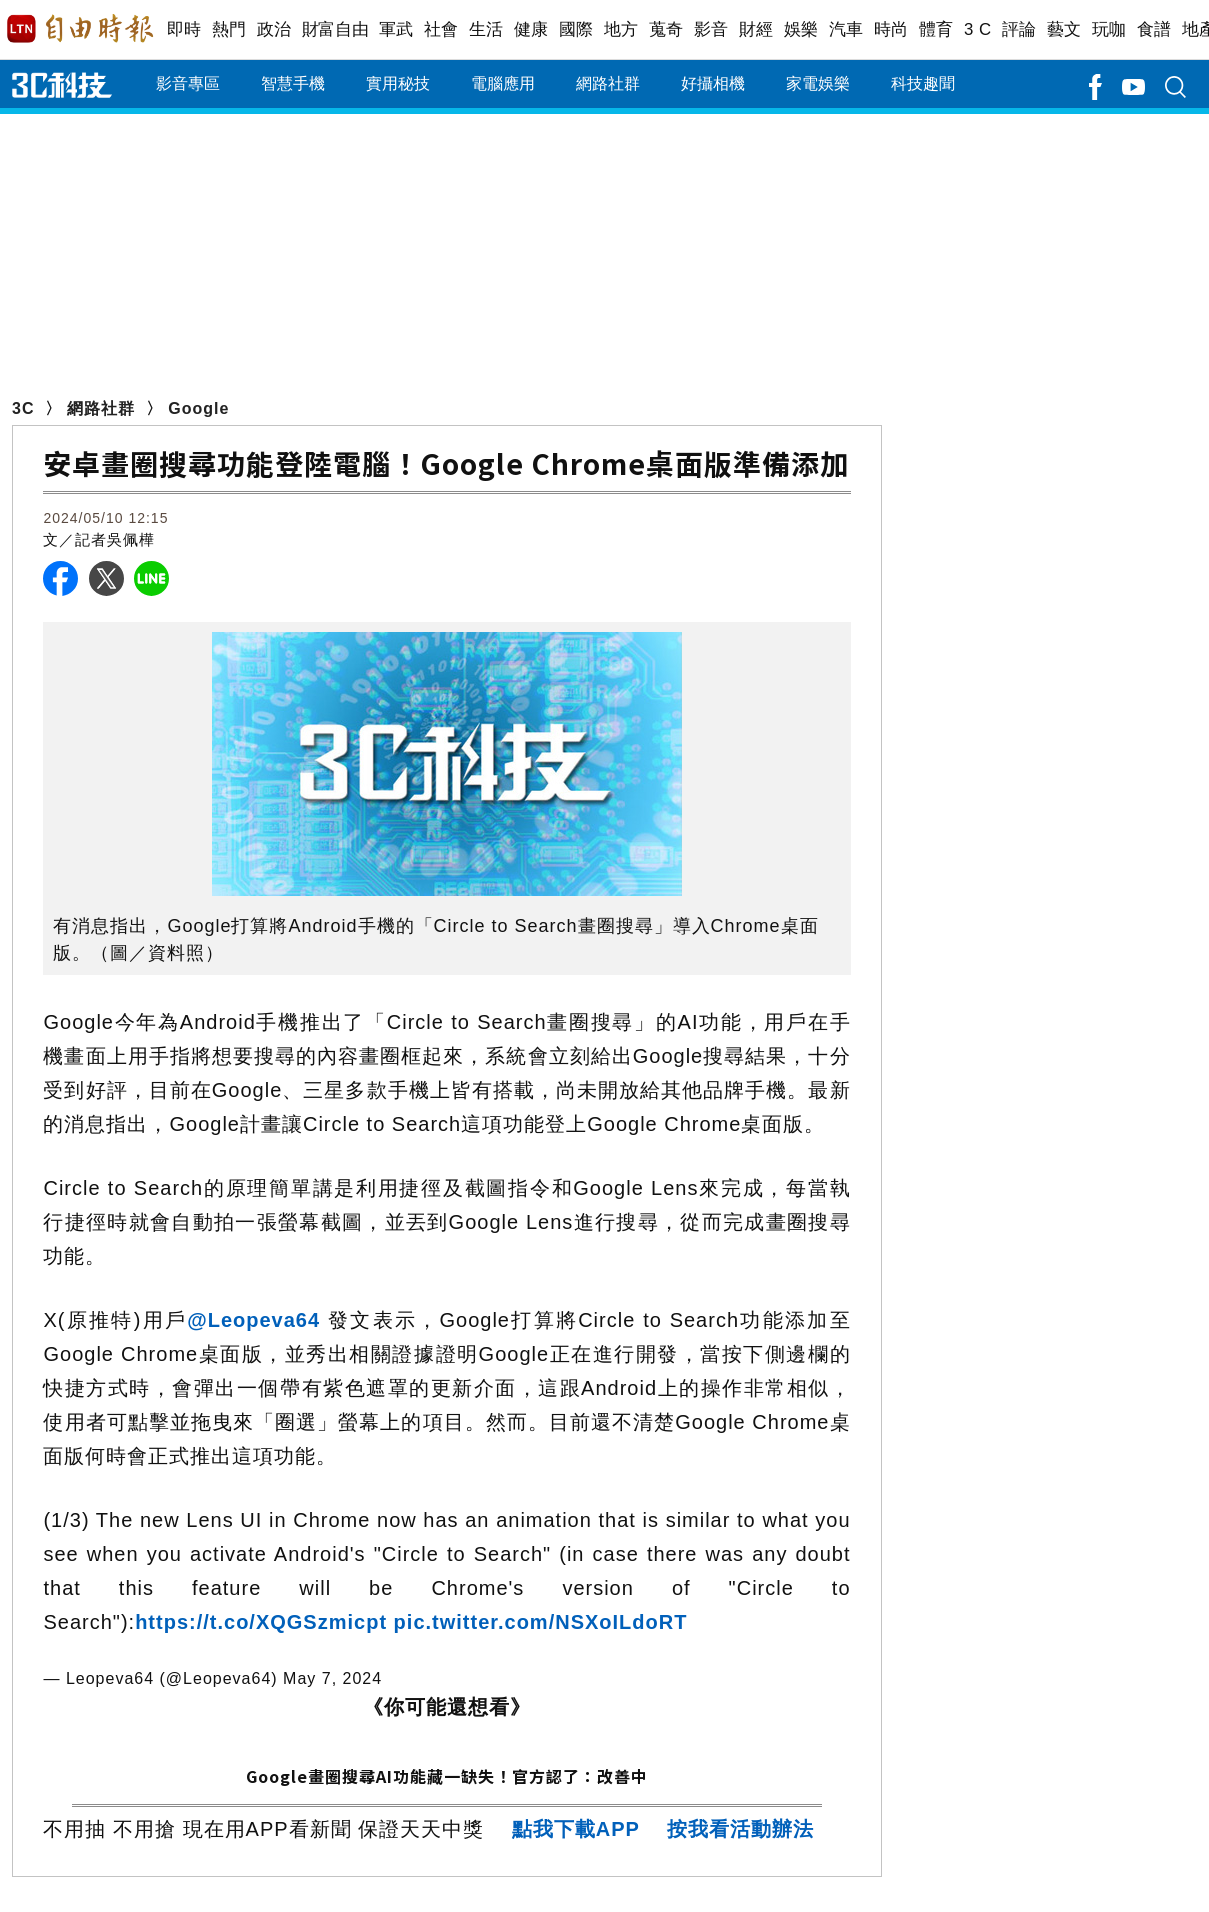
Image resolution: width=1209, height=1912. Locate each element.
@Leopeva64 (257, 1320)
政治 (274, 29)
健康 (531, 29)
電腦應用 (503, 83)
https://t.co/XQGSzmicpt (261, 1622)
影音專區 (188, 83)
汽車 (846, 29)
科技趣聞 (923, 83)
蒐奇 (666, 29)
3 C (978, 29)
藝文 (1064, 29)
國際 (576, 29)
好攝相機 (713, 83)
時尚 (891, 29)
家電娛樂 (818, 83)
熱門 (229, 29)
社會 (441, 29)
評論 (1019, 29)
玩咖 (1109, 29)
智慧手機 (293, 83)
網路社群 (608, 83)
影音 (711, 29)
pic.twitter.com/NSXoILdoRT (541, 1622)
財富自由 (335, 29)
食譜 (1154, 29)
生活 (486, 29)
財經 (756, 29)
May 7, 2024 (332, 1678)
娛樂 (801, 29)
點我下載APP (576, 1829)
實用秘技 (398, 83)
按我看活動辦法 (740, 1829)
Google (198, 408)
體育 (936, 29)
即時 (184, 29)
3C (23, 408)
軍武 (396, 29)
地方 (621, 29)
